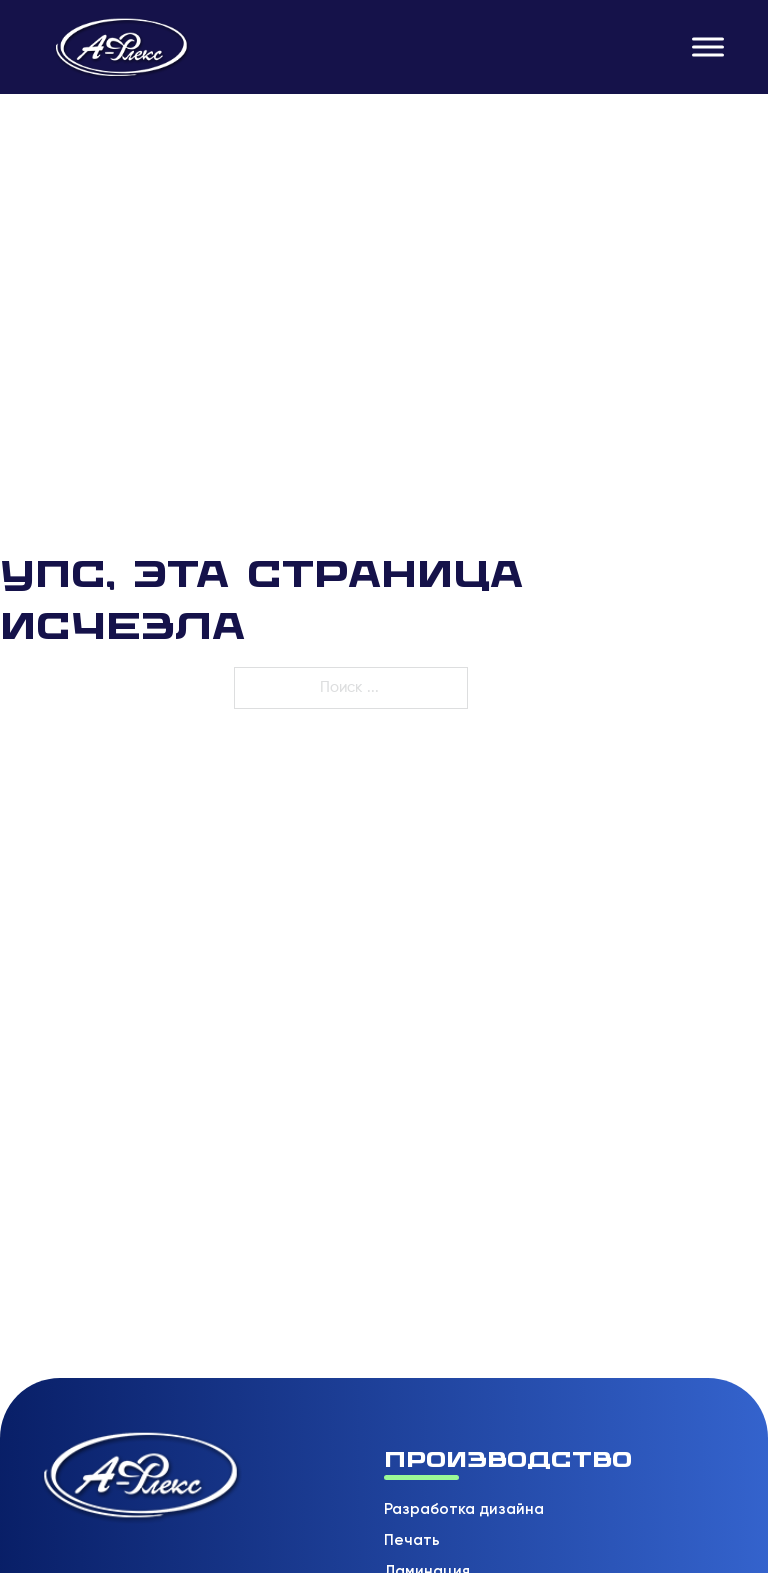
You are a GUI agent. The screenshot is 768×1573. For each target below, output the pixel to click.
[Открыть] (708, 46)
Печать (412, 1540)
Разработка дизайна (464, 1509)
